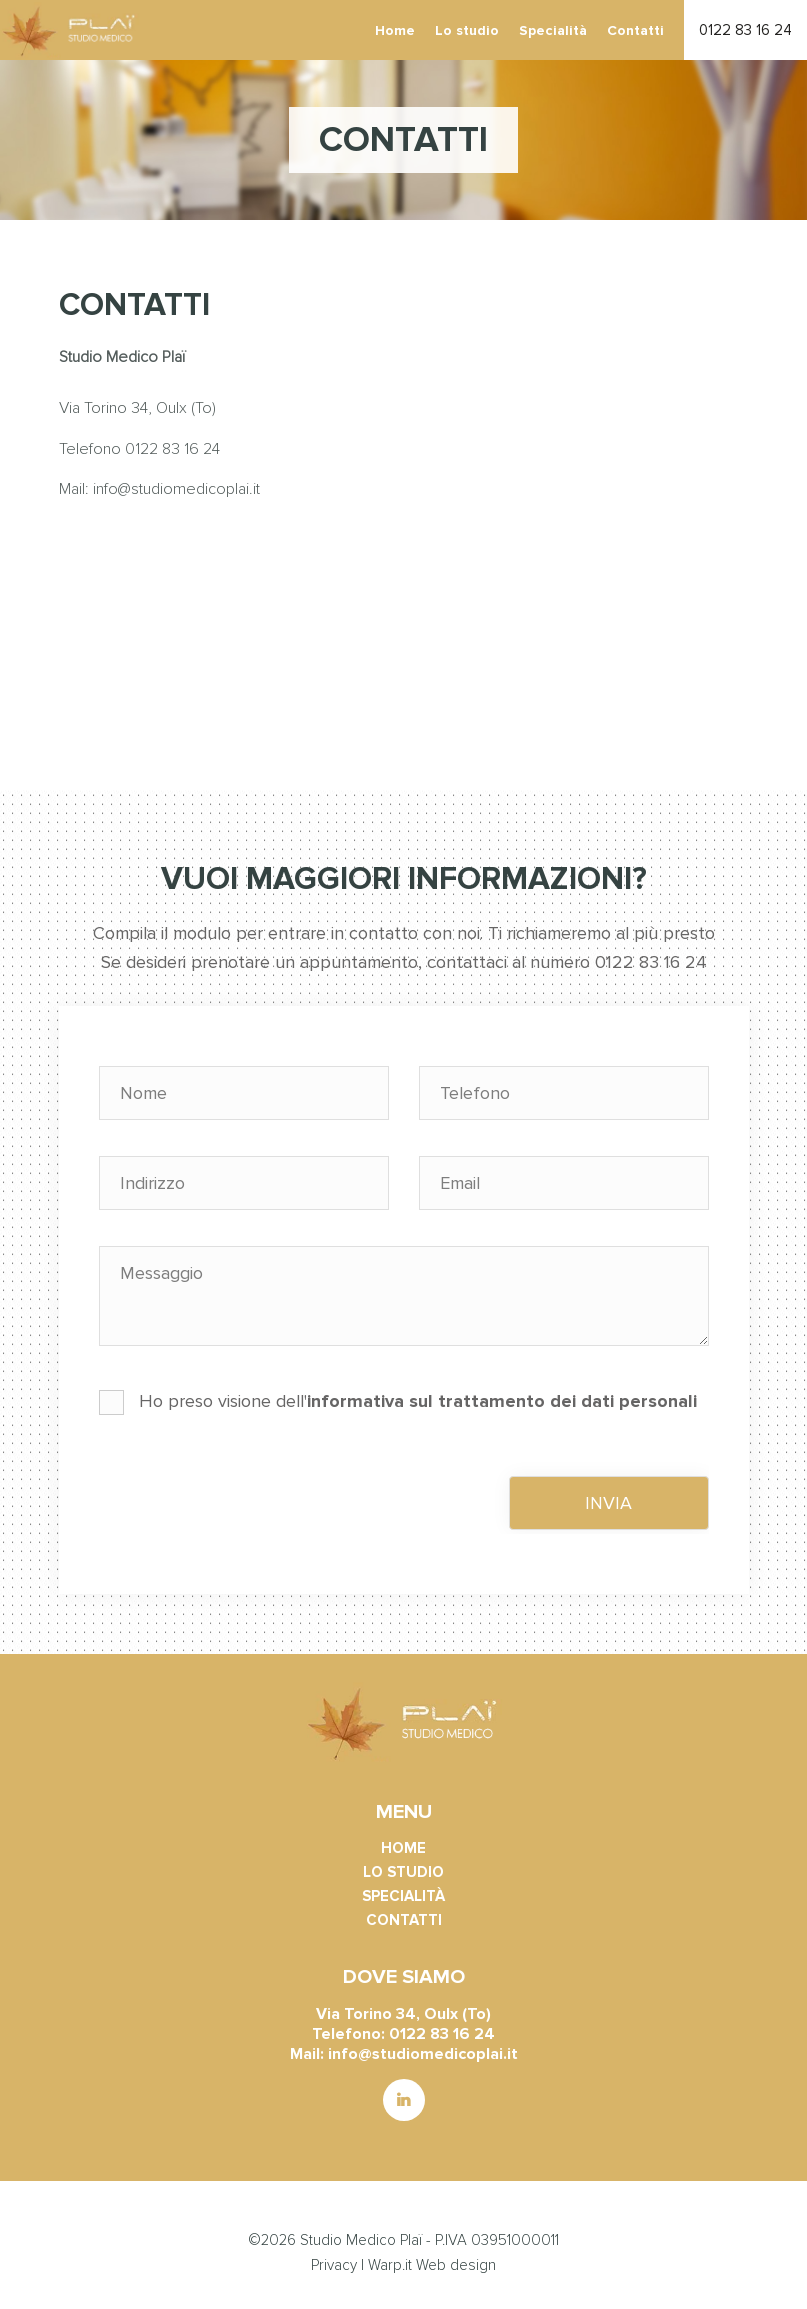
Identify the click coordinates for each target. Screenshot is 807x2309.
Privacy (334, 2265)
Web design (456, 2265)
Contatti (635, 30)
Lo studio (467, 30)
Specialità (553, 30)
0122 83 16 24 (745, 30)
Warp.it (390, 2265)
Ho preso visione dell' (398, 1402)
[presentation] (251, 1495)
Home (395, 30)
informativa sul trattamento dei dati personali (502, 1401)
